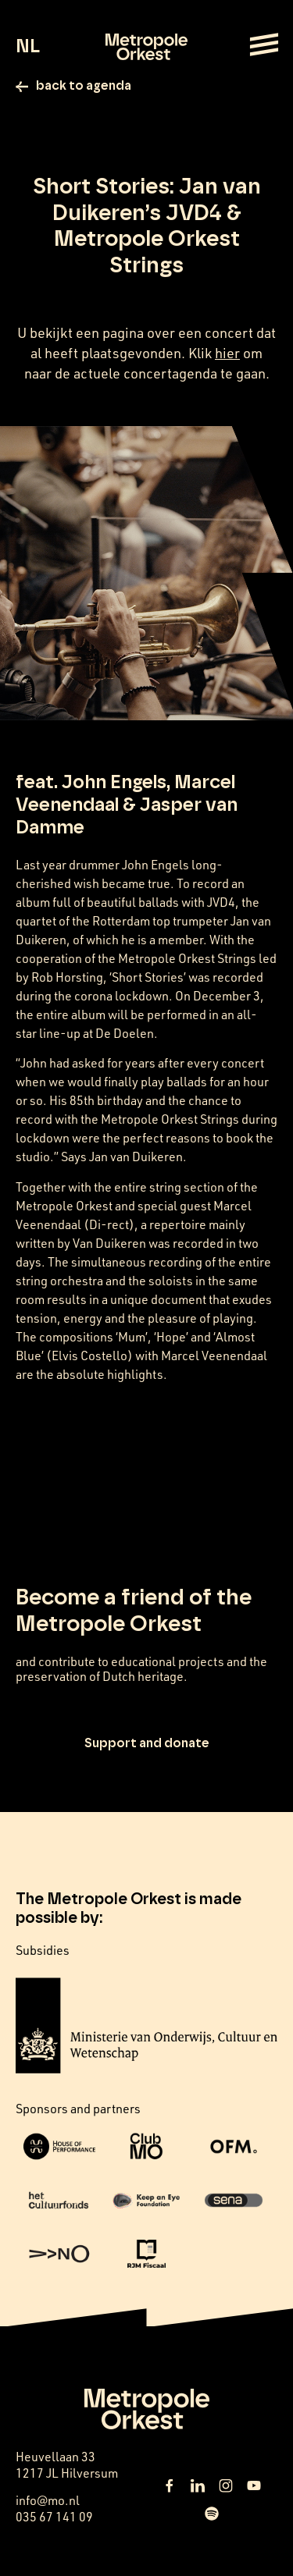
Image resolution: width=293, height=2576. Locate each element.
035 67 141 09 (54, 2516)
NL (28, 46)
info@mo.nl (48, 2500)
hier (227, 352)
